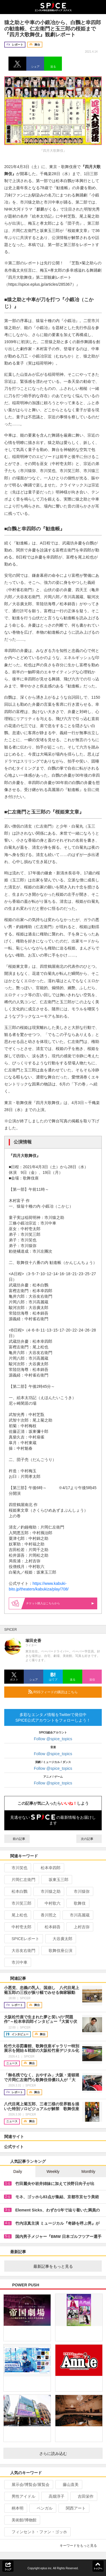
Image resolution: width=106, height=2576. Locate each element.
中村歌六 (50, 1903)
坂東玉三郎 (56, 1879)
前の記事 (17, 1838)
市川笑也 (17, 1867)
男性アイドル (21, 2496)
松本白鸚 (17, 1891)
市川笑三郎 (19, 1903)
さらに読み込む (68, 2453)
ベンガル (42, 2508)
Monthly (88, 2171)
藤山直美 (68, 2484)
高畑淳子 (54, 2496)
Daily (17, 2171)
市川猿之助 (48, 1891)
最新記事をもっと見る (65, 2266)
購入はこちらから (60, 1603)
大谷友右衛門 (21, 1950)
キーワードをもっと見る (81, 2546)
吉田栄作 (83, 2496)
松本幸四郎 (48, 1867)
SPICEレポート (23, 1938)
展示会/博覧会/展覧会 (28, 2484)
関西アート (73, 2508)
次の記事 (89, 1838)
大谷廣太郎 (60, 1938)
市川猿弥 (79, 1891)
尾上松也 (17, 1915)
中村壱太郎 (19, 1927)
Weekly (53, 2171)
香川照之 (46, 1915)
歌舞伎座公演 (58, 1950)
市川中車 (17, 1962)
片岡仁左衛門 (21, 1879)
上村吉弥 (79, 1927)
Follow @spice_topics (53, 1739)
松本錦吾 (50, 1927)
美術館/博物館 (21, 2520)
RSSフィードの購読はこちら (62, 1692)
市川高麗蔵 (77, 1915)
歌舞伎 (77, 1903)
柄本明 (15, 2508)
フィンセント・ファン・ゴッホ (37, 2532)
